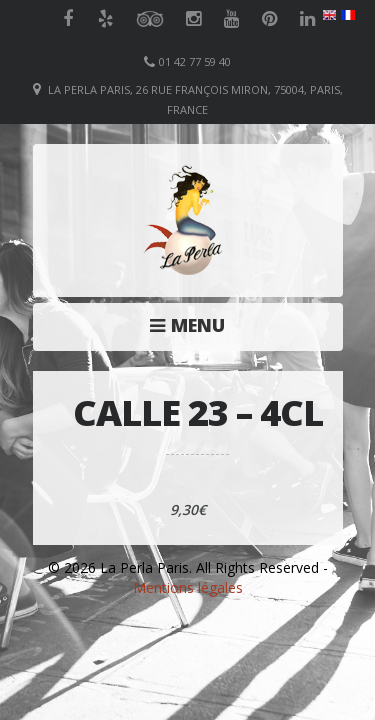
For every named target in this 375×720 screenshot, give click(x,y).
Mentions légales (188, 587)
